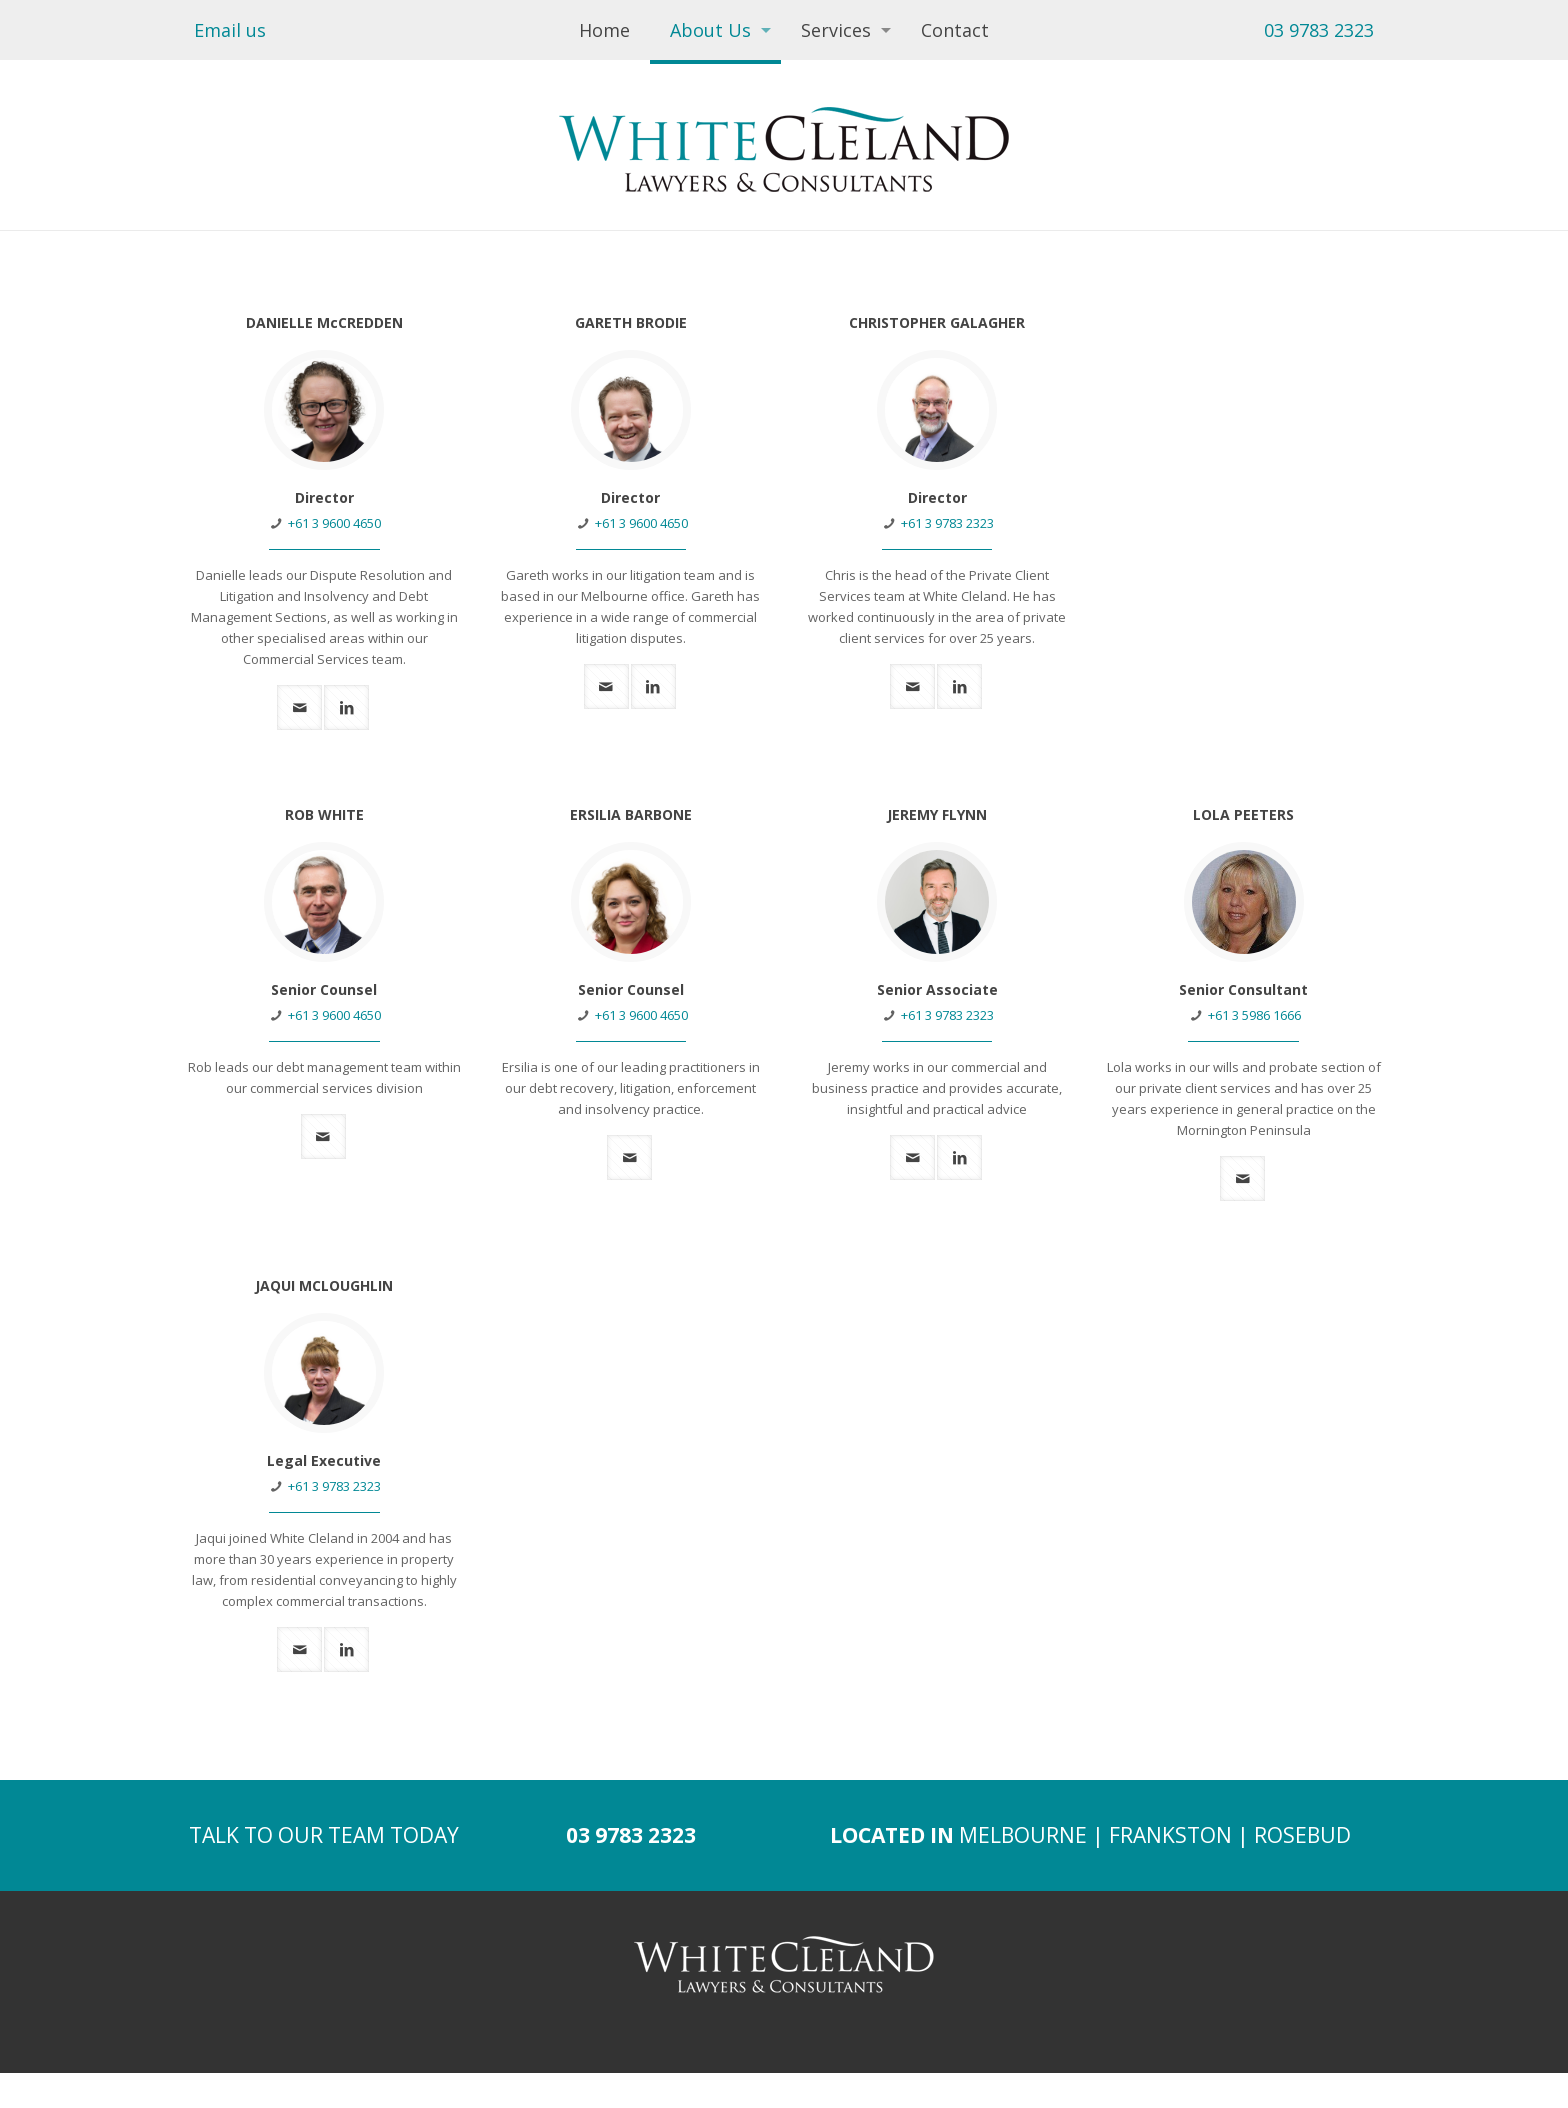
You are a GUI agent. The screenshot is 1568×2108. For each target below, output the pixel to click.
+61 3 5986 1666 (1254, 1015)
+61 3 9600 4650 (334, 523)
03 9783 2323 (1319, 30)
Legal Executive (324, 1460)
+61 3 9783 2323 (947, 523)
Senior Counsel (324, 989)
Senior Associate (937, 989)
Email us (230, 30)
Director (324, 497)
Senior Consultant (1243, 989)
